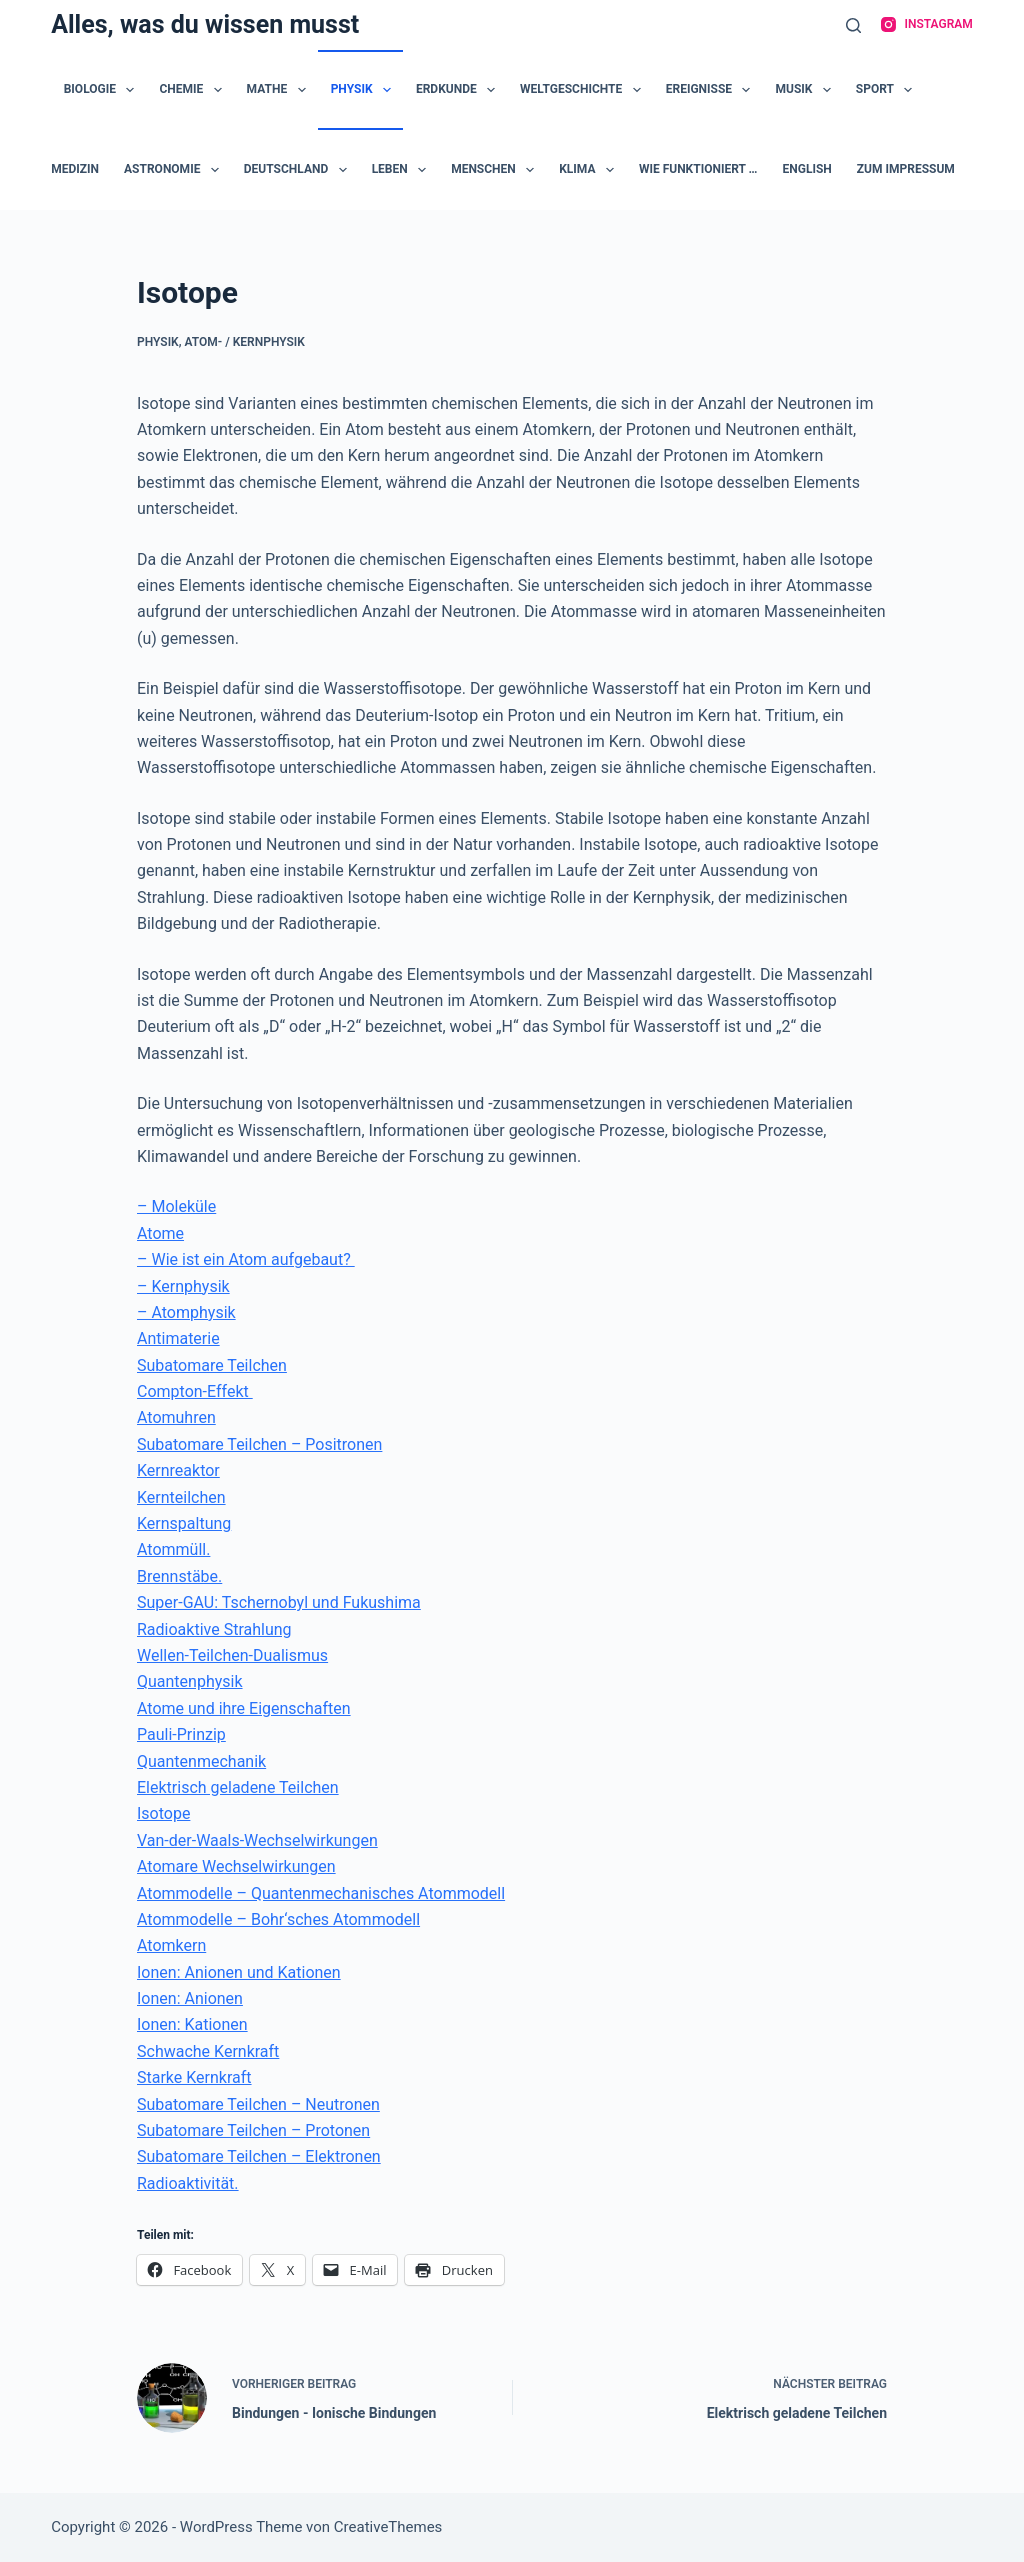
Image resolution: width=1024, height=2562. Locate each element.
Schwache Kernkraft (208, 2051)
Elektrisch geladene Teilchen (238, 1787)
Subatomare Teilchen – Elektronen (259, 2156)
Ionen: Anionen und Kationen (239, 1972)
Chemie (194, 90)
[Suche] (853, 25)
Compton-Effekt (195, 1391)
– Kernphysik (183, 1286)
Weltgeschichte (584, 90)
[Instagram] (927, 25)
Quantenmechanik (201, 1761)
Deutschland (299, 170)
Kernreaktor (178, 1470)
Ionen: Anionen (190, 1998)
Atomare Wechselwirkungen (236, 1866)
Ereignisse (712, 90)
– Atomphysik (186, 1312)
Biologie (103, 90)
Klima (590, 170)
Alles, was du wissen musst (205, 24)
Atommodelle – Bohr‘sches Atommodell (278, 1919)
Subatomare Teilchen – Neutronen (258, 2104)
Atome (160, 1233)
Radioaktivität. (188, 2183)
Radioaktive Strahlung (214, 1629)
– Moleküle (176, 1206)
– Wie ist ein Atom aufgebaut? (246, 1259)
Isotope (163, 1813)
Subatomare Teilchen (212, 1365)
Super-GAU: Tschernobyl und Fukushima (279, 1602)
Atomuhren (176, 1417)
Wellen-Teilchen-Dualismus (232, 1655)
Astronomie (175, 170)
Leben (403, 170)
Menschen (496, 170)
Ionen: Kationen (192, 2024)
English (807, 169)
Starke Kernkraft (194, 2077)
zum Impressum (906, 169)
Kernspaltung (184, 1523)
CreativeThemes (388, 2527)
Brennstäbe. (179, 1576)
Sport (888, 90)
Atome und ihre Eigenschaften (244, 1708)
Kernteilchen (181, 1497)
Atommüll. (173, 1549)
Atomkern (171, 1945)
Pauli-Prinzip (181, 1734)
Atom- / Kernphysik (245, 342)
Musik (806, 90)
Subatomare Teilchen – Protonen (253, 2130)
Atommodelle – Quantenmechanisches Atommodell (321, 1893)
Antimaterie (178, 1338)
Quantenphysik (190, 1681)
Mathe (280, 90)
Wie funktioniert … (698, 169)
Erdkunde (459, 90)
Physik (365, 90)
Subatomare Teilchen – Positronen (259, 1444)
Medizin (75, 169)
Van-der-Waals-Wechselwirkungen (257, 1840)
